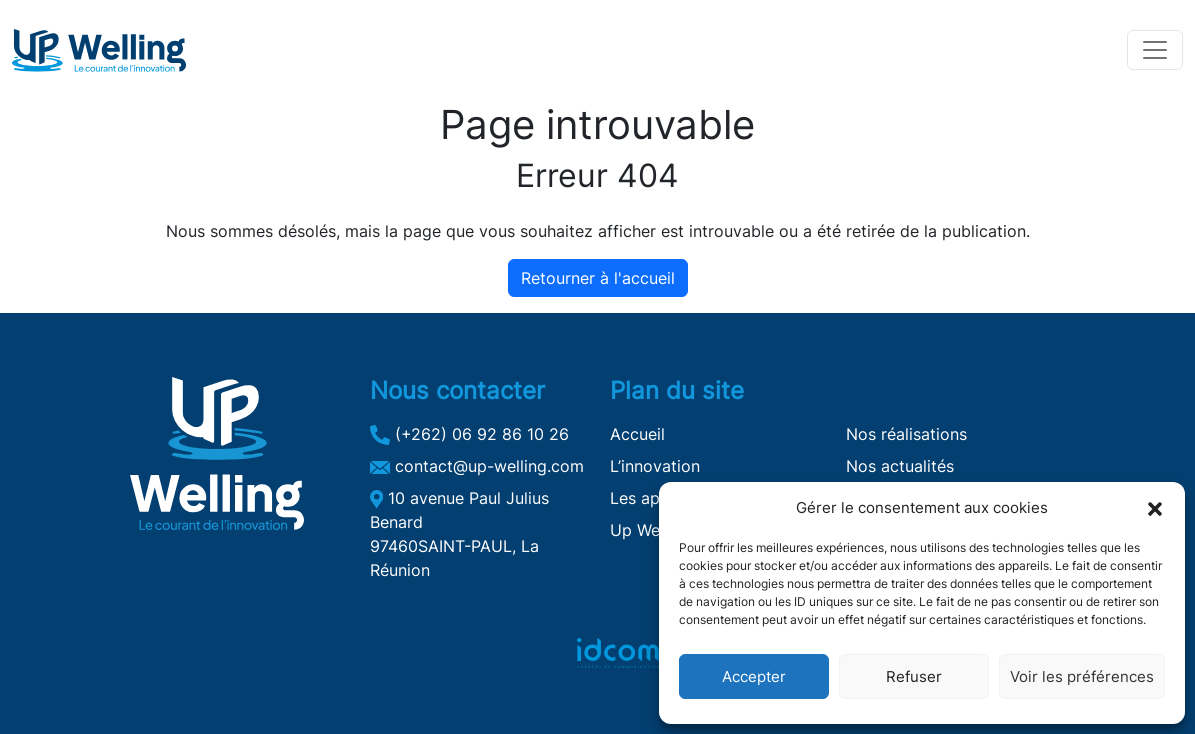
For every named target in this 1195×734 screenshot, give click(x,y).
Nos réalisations (906, 434)
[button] (1155, 508)
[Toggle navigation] (1155, 50)
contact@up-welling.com (477, 466)
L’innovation (655, 466)
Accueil (637, 434)
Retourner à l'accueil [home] (598, 278)
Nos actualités (900, 466)
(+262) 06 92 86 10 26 (469, 434)
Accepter (754, 676)
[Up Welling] (99, 50)
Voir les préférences (1082, 676)
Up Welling (650, 530)
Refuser (914, 676)
